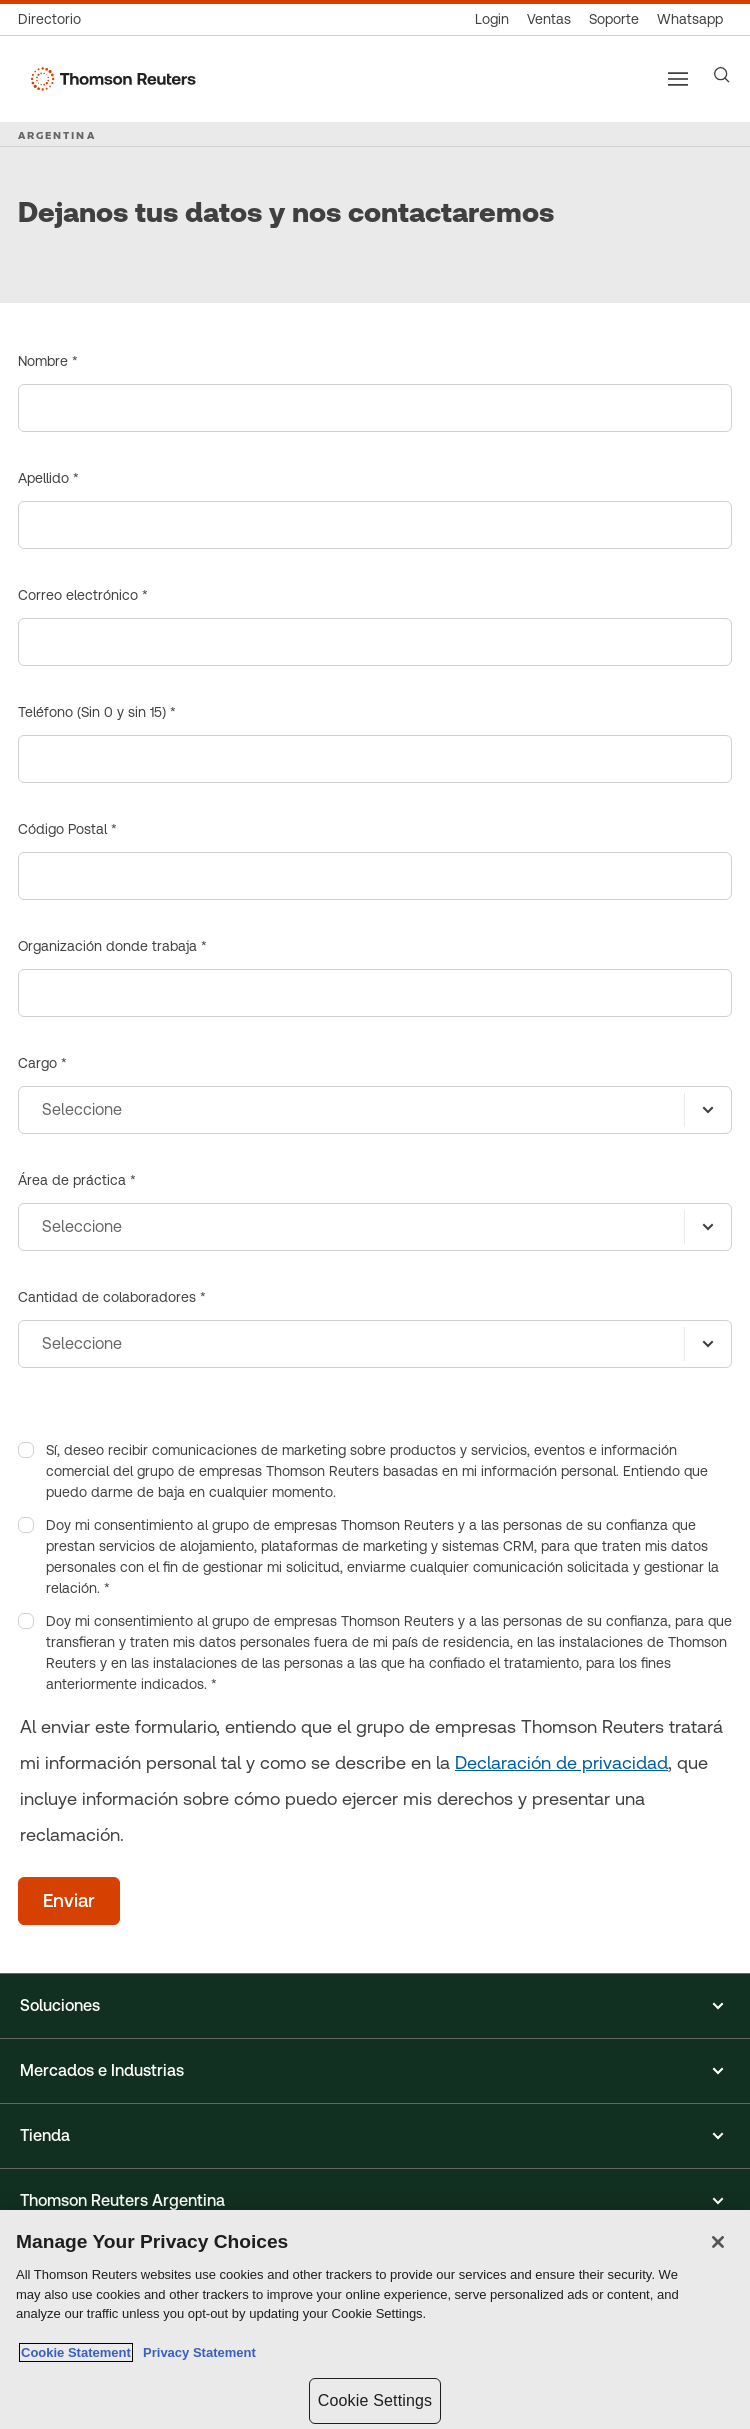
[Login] (492, 19)
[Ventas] (549, 19)
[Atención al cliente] (614, 19)
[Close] (718, 2242)
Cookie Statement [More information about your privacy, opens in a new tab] (76, 2352)
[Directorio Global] (54, 19)
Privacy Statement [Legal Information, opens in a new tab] (196, 2352)
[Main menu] (678, 79)
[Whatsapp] (690, 19)
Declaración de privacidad (561, 1762)
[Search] (722, 75)
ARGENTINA (57, 135)
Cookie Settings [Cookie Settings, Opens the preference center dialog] (375, 2400)
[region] (375, 2319)
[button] (375, 2006)
